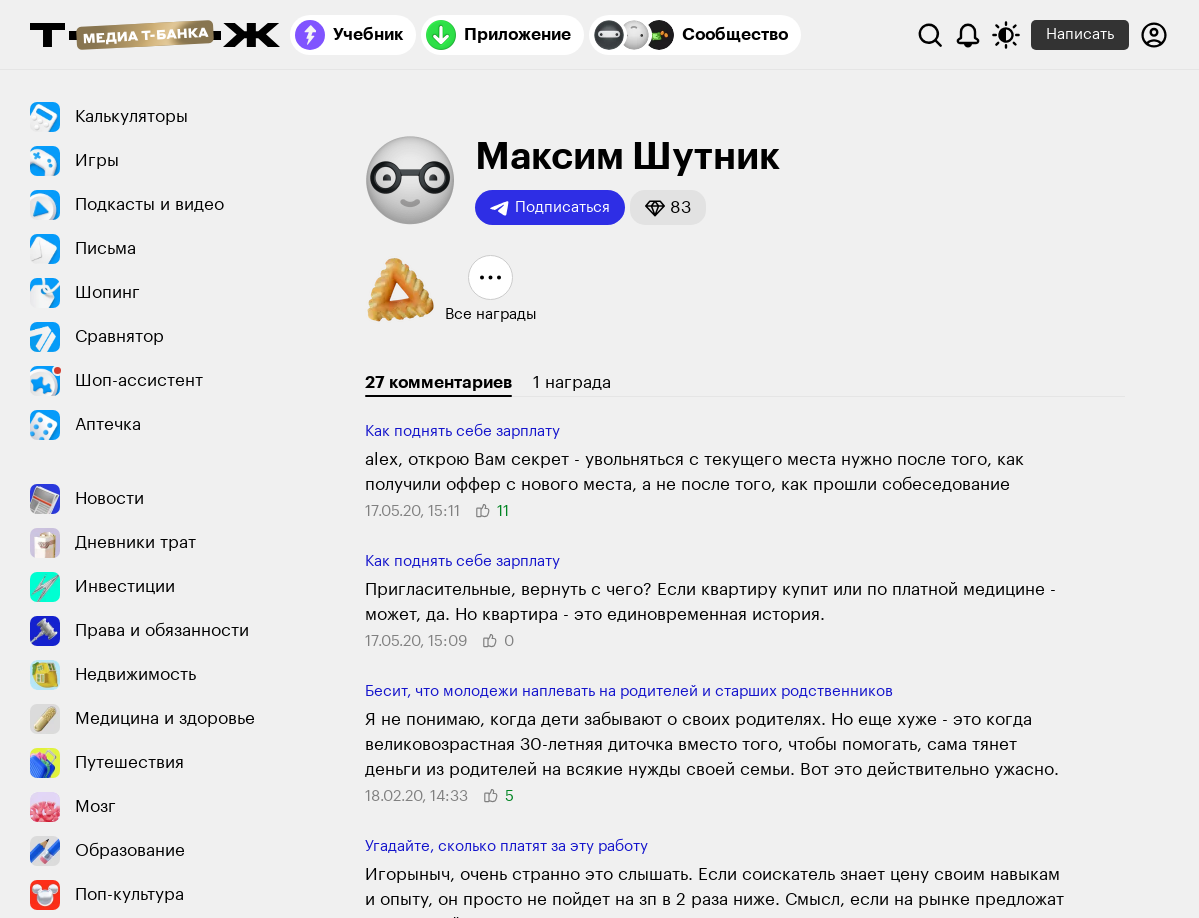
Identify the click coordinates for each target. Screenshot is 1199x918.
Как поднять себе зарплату (462, 431)
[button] (668, 207)
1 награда (572, 382)
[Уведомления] (968, 35)
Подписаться (550, 208)
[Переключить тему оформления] (1006, 35)
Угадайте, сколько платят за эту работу (506, 846)
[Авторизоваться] (1154, 35)
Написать (1080, 34)
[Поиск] (930, 35)
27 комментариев (438, 382)
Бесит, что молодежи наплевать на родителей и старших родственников (629, 691)
